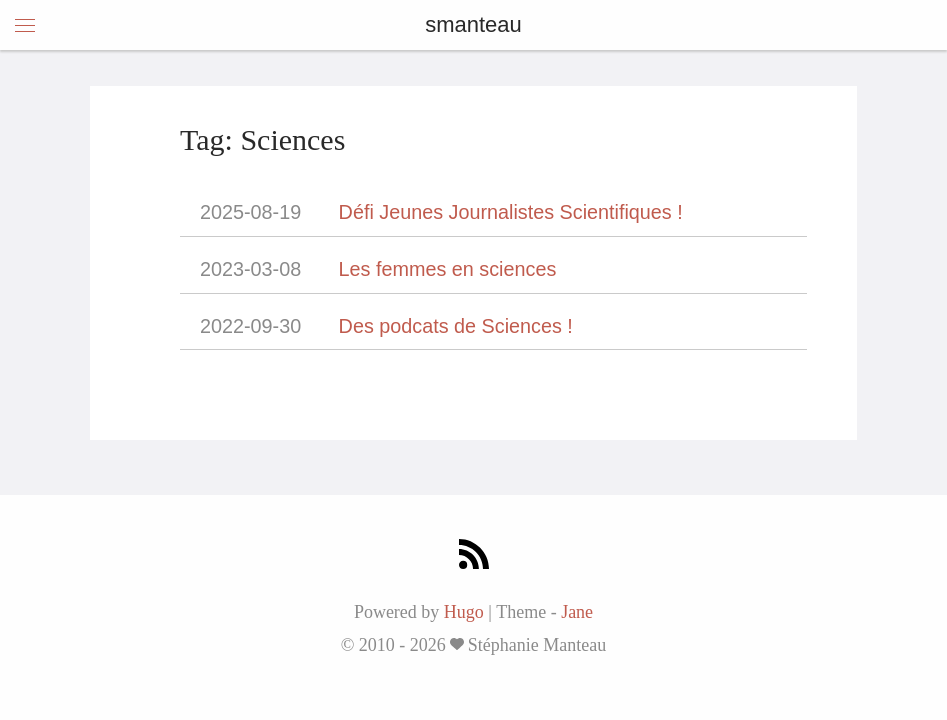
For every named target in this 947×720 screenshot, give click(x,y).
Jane (577, 612)
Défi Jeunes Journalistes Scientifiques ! (511, 212)
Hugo (464, 612)
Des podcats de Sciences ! (456, 326)
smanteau (473, 24)
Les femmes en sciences (448, 269)
